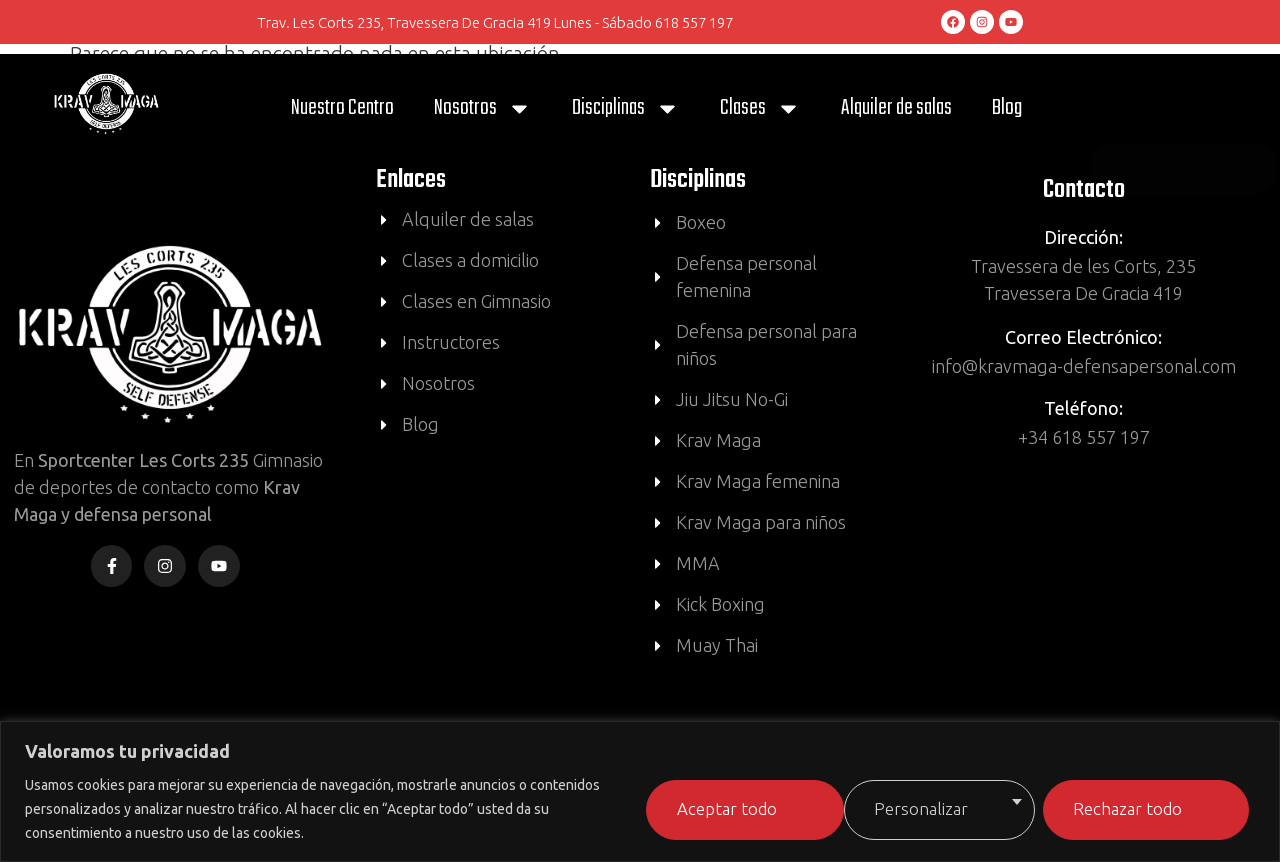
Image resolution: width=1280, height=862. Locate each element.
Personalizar (673, 807)
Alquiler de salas (896, 108)
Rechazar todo (898, 807)
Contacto (1084, 190)
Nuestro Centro (342, 108)
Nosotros (483, 108)
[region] (640, 791)
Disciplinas (626, 108)
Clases (760, 108)
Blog (1007, 108)
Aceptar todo (1128, 807)
